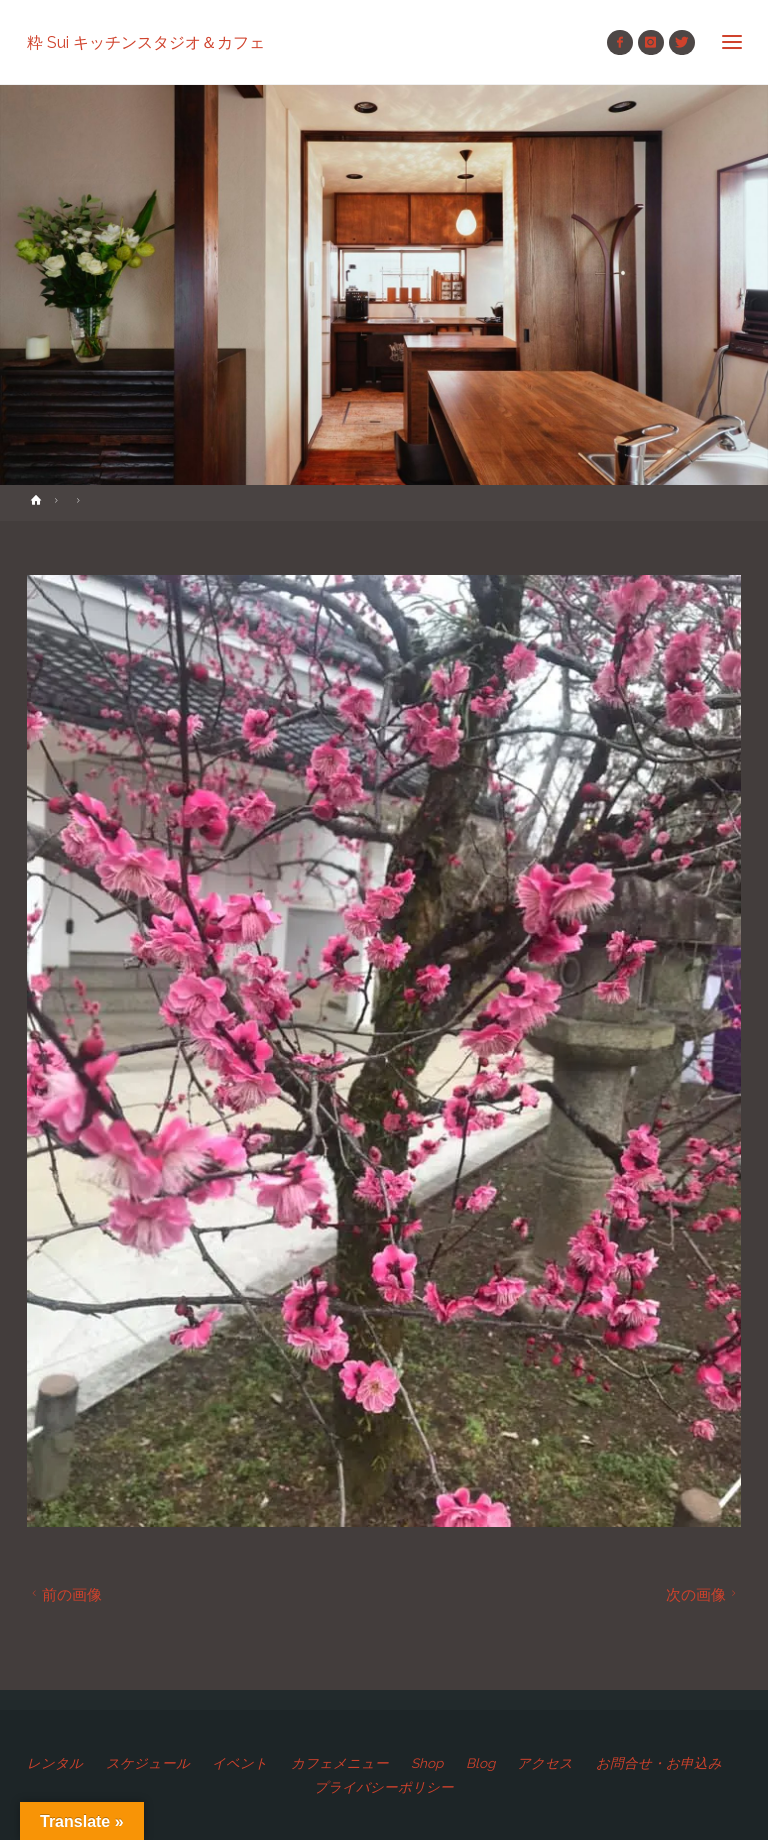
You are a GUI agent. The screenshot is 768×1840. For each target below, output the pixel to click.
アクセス (545, 1763)
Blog (480, 1763)
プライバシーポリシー (384, 1787)
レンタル (55, 1763)
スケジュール (148, 1763)
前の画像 (64, 1594)
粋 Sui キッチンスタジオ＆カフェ (146, 41)
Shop (427, 1763)
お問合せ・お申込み (659, 1763)
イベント (240, 1763)
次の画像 (703, 1594)
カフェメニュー (340, 1763)
